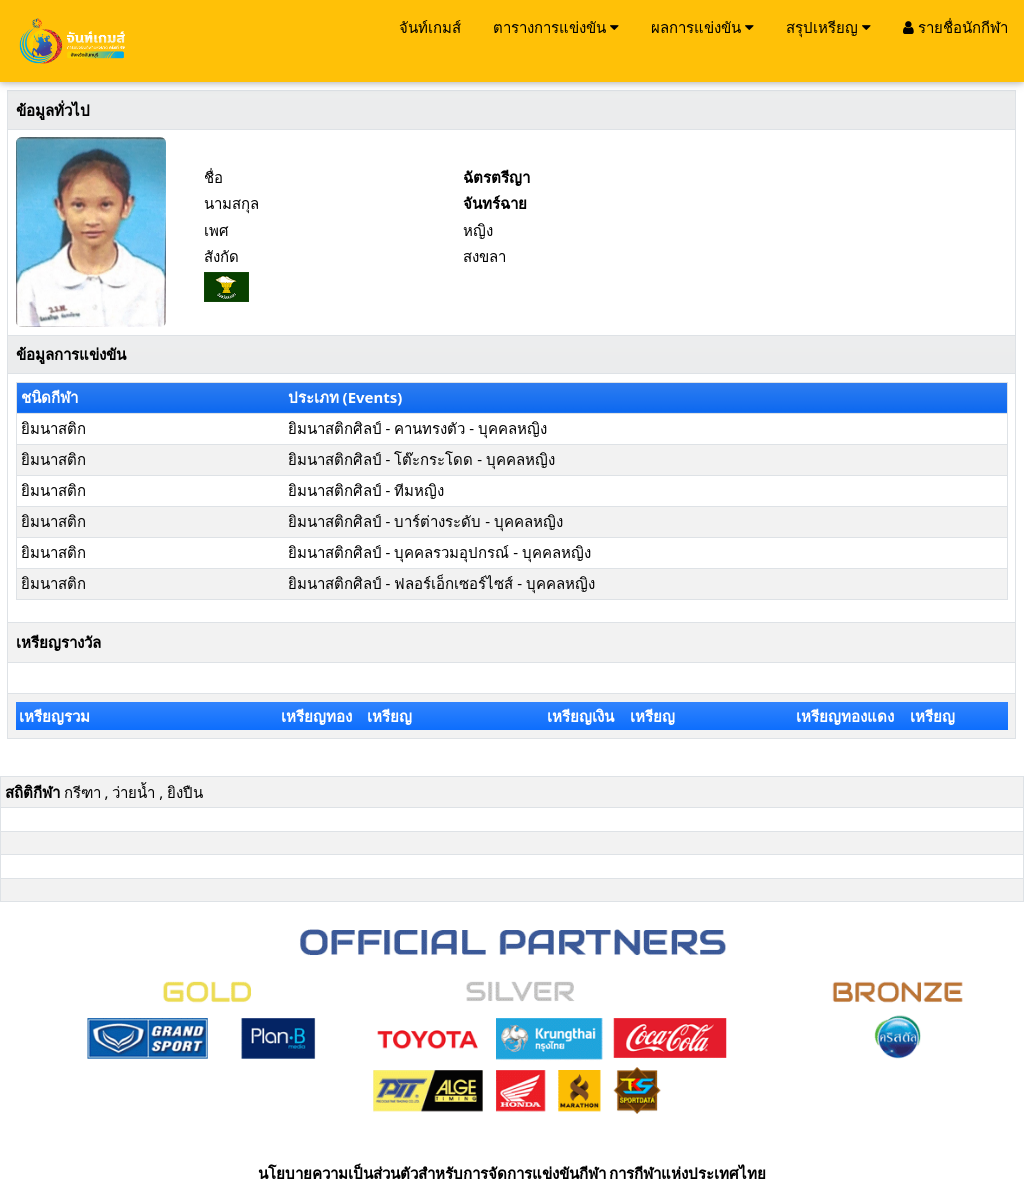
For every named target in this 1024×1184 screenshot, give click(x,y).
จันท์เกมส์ (430, 27)
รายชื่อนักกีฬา (955, 27)
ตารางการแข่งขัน (556, 27)
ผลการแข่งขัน (702, 27)
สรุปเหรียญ (828, 27)
